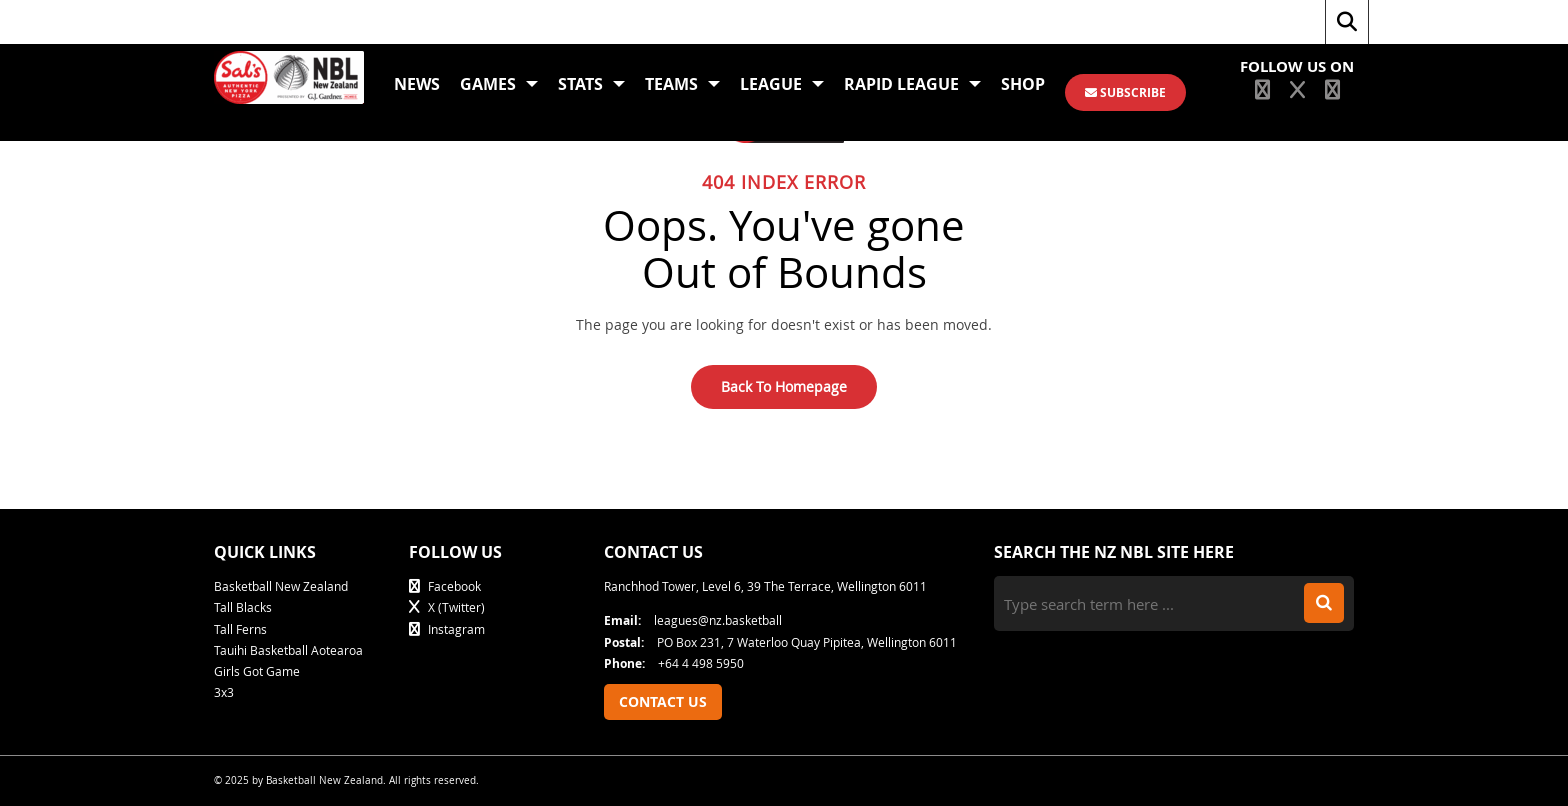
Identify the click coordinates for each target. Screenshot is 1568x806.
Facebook (445, 586)
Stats (591, 84)
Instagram (447, 629)
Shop (1023, 84)
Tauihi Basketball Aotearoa (288, 650)
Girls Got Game (257, 671)
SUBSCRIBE (1125, 92)
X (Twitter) (447, 607)
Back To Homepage (784, 386)
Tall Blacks (243, 607)
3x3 (224, 692)
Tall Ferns (240, 629)
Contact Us (663, 701)
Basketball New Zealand (281, 586)
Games (499, 84)
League (782, 84)
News (417, 84)
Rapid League (912, 84)
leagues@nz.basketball (693, 620)
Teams (682, 84)
